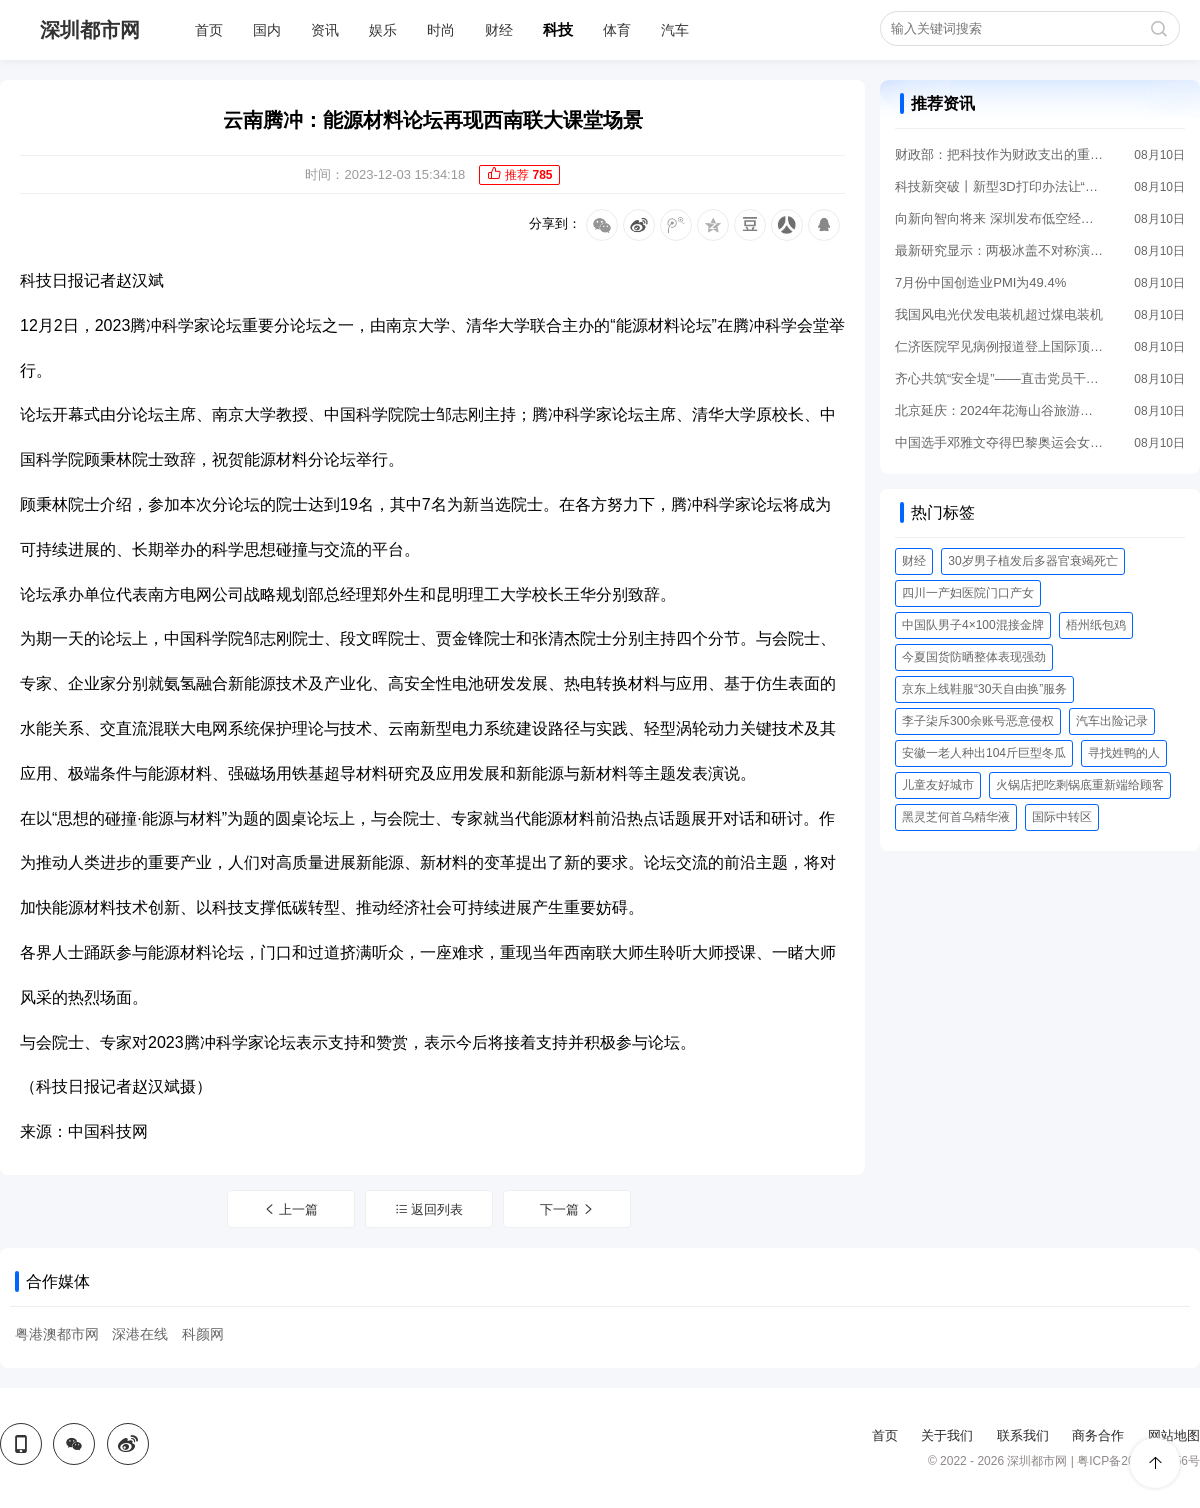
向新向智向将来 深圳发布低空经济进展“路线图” (1000, 218)
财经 (499, 30)
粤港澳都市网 (57, 1334)
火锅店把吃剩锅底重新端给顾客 (1080, 785)
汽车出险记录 (1112, 721)
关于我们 (947, 1435)
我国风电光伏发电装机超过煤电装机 (999, 314)
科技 (558, 29)
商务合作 (1098, 1435)
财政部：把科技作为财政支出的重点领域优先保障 (1000, 154)
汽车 (675, 30)
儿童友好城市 (938, 785)
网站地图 (1174, 1435)
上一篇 (291, 1209)
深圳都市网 (90, 30)
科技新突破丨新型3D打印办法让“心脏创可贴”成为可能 (1000, 186)
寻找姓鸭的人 (1124, 753)
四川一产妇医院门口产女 (968, 593)
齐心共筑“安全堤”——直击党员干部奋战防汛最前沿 (1000, 378)
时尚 (441, 30)
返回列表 (429, 1209)
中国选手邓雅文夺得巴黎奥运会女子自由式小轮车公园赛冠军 (1000, 442)
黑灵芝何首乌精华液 (956, 817)
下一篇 (568, 1209)
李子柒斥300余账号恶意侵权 (978, 721)
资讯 (325, 30)
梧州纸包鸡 (1096, 625)
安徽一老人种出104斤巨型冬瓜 (984, 753)
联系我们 (1023, 1435)
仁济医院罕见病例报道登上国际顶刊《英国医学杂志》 (1000, 346)
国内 (267, 30)
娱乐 (383, 30)
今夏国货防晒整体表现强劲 (974, 657)
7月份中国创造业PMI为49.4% (980, 282)
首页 (209, 30)
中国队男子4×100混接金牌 (973, 625)
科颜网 (203, 1334)
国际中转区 (1062, 817)
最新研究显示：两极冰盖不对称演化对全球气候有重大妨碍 (1000, 250)
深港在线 (140, 1334)
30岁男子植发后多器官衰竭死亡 (1032, 561)
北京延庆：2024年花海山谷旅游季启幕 (1000, 410)
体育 (617, 30)
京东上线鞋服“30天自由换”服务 (984, 689)
